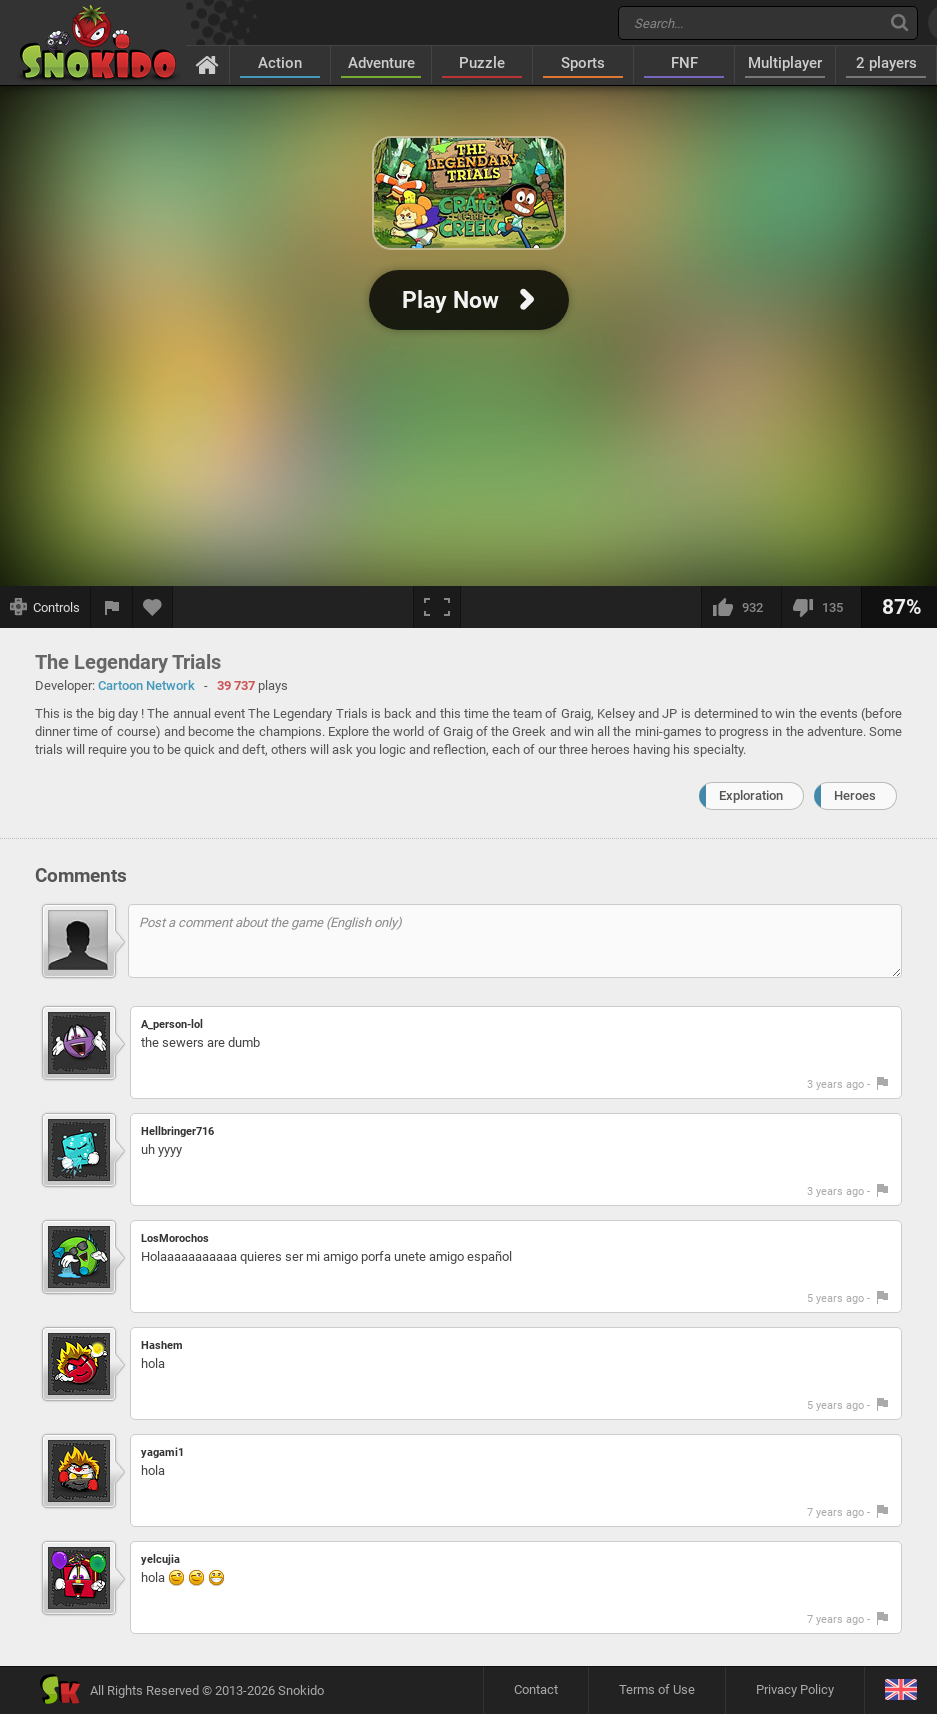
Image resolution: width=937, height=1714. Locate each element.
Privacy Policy (795, 1689)
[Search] (899, 22)
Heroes (855, 795)
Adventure (381, 63)
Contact (536, 1689)
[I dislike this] (821, 607)
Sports (583, 63)
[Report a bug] (112, 607)
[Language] (900, 1690)
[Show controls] (45, 607)
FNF (684, 63)
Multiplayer (785, 63)
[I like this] (741, 607)
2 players (886, 63)
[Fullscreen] (437, 607)
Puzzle (482, 63)
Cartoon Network (146, 685)
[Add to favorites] (153, 607)
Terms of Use (657, 1689)
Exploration (751, 795)
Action (280, 63)
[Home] (207, 64)
